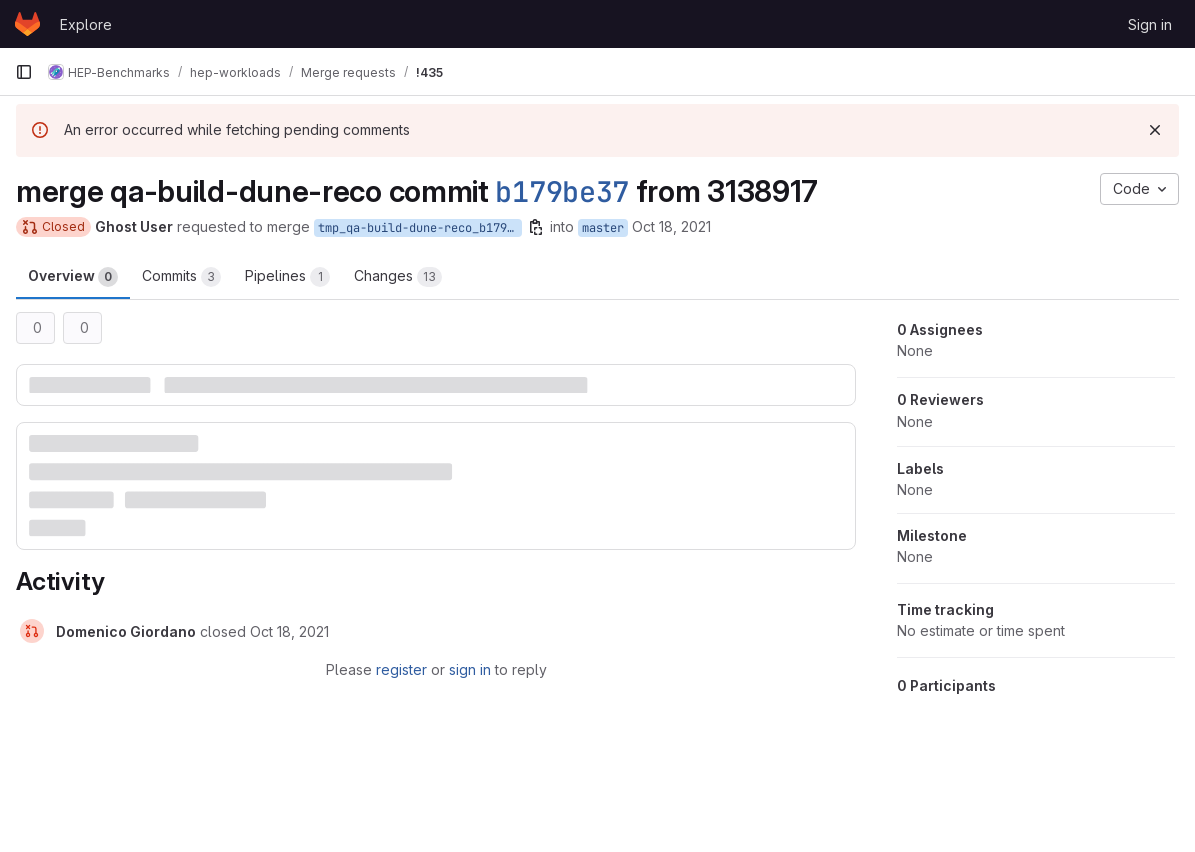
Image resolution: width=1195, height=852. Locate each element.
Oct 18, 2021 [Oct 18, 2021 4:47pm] (671, 226)
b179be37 (562, 192)
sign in (470, 669)
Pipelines (287, 277)
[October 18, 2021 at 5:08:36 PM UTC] (289, 631)
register (401, 669)
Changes (398, 277)
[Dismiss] (1155, 130)
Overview (73, 277)
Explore (86, 24)
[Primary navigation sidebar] (24, 72)
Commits (181, 277)
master (603, 228)
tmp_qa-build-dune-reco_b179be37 (420, 228)
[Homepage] (27, 24)
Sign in (1150, 24)
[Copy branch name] (536, 227)
